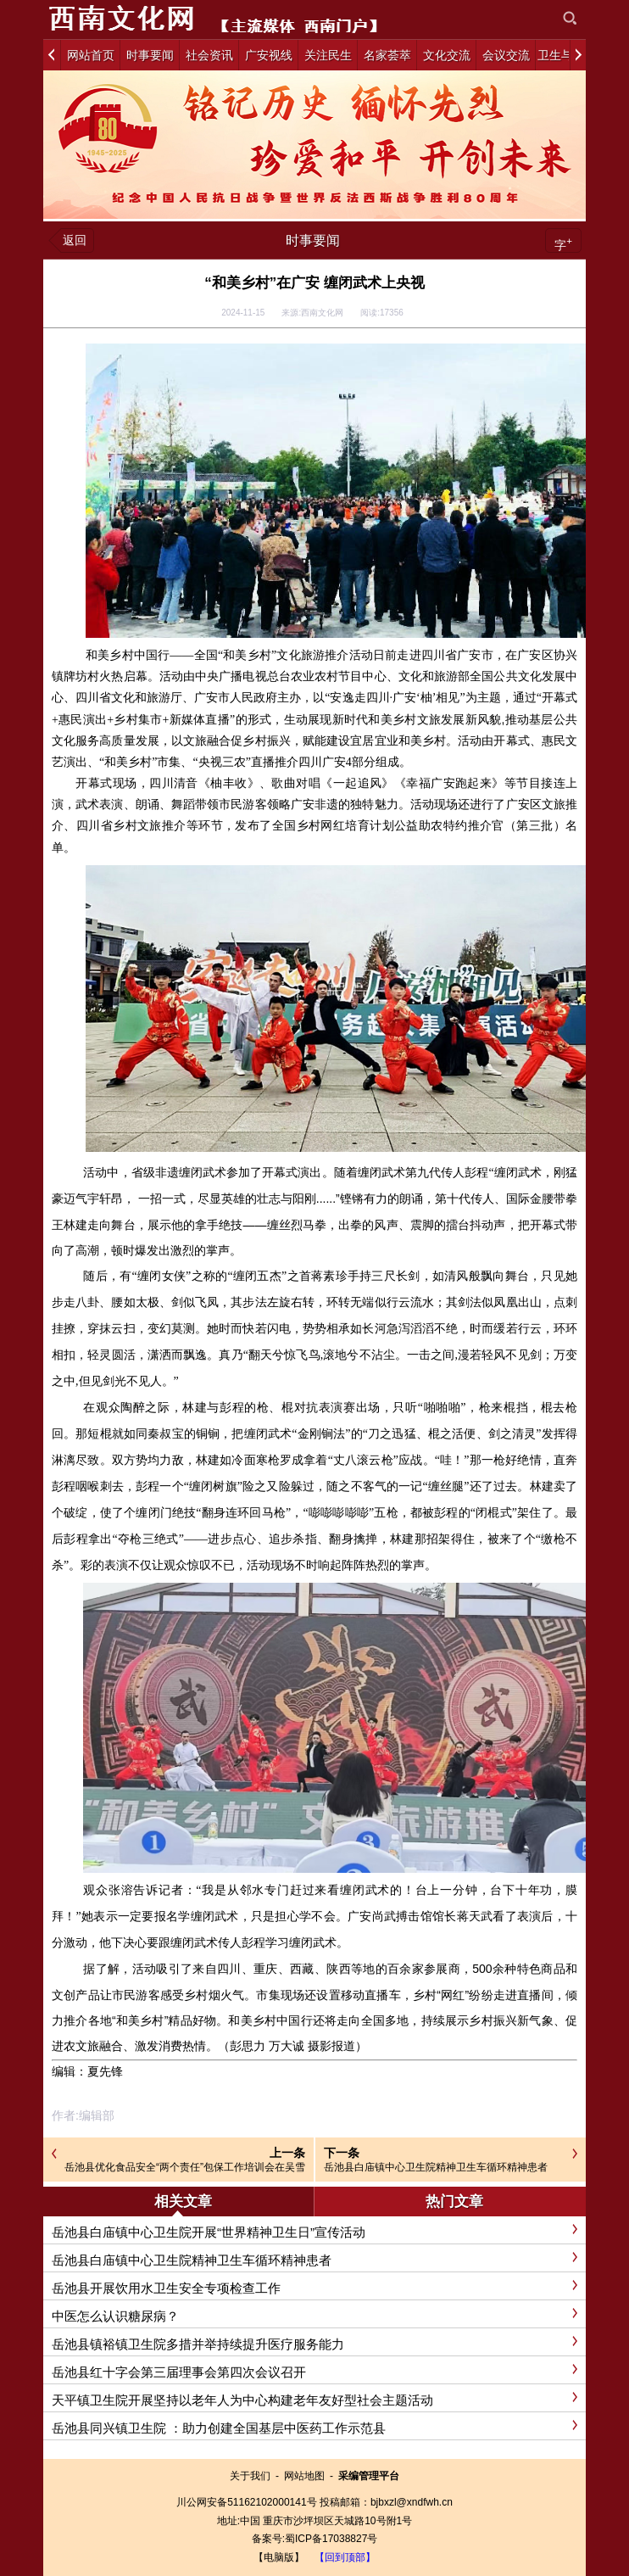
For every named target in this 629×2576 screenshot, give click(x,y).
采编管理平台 (368, 2476)
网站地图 (304, 2476)
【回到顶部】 (345, 2557)
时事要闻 (313, 240)
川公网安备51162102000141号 (246, 2502)
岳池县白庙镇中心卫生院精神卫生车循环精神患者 (436, 2167)
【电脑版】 (278, 2557)
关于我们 (250, 2476)
